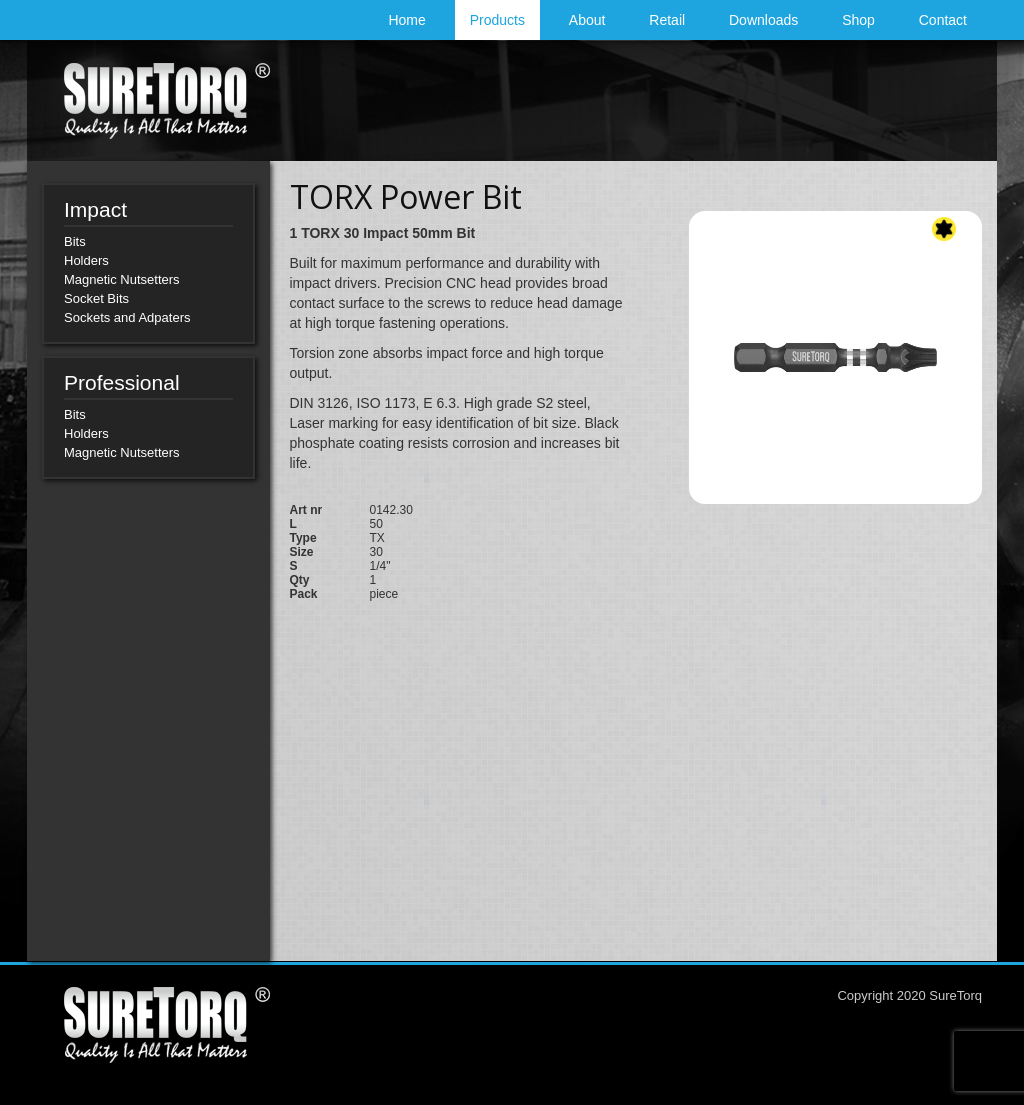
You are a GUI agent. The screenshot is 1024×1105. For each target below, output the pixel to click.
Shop (858, 20)
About (587, 20)
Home (406, 20)
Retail (667, 20)
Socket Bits (96, 298)
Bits (75, 241)
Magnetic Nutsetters (122, 279)
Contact (943, 20)
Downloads (763, 20)
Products (497, 20)
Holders (86, 260)
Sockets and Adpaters (127, 317)
